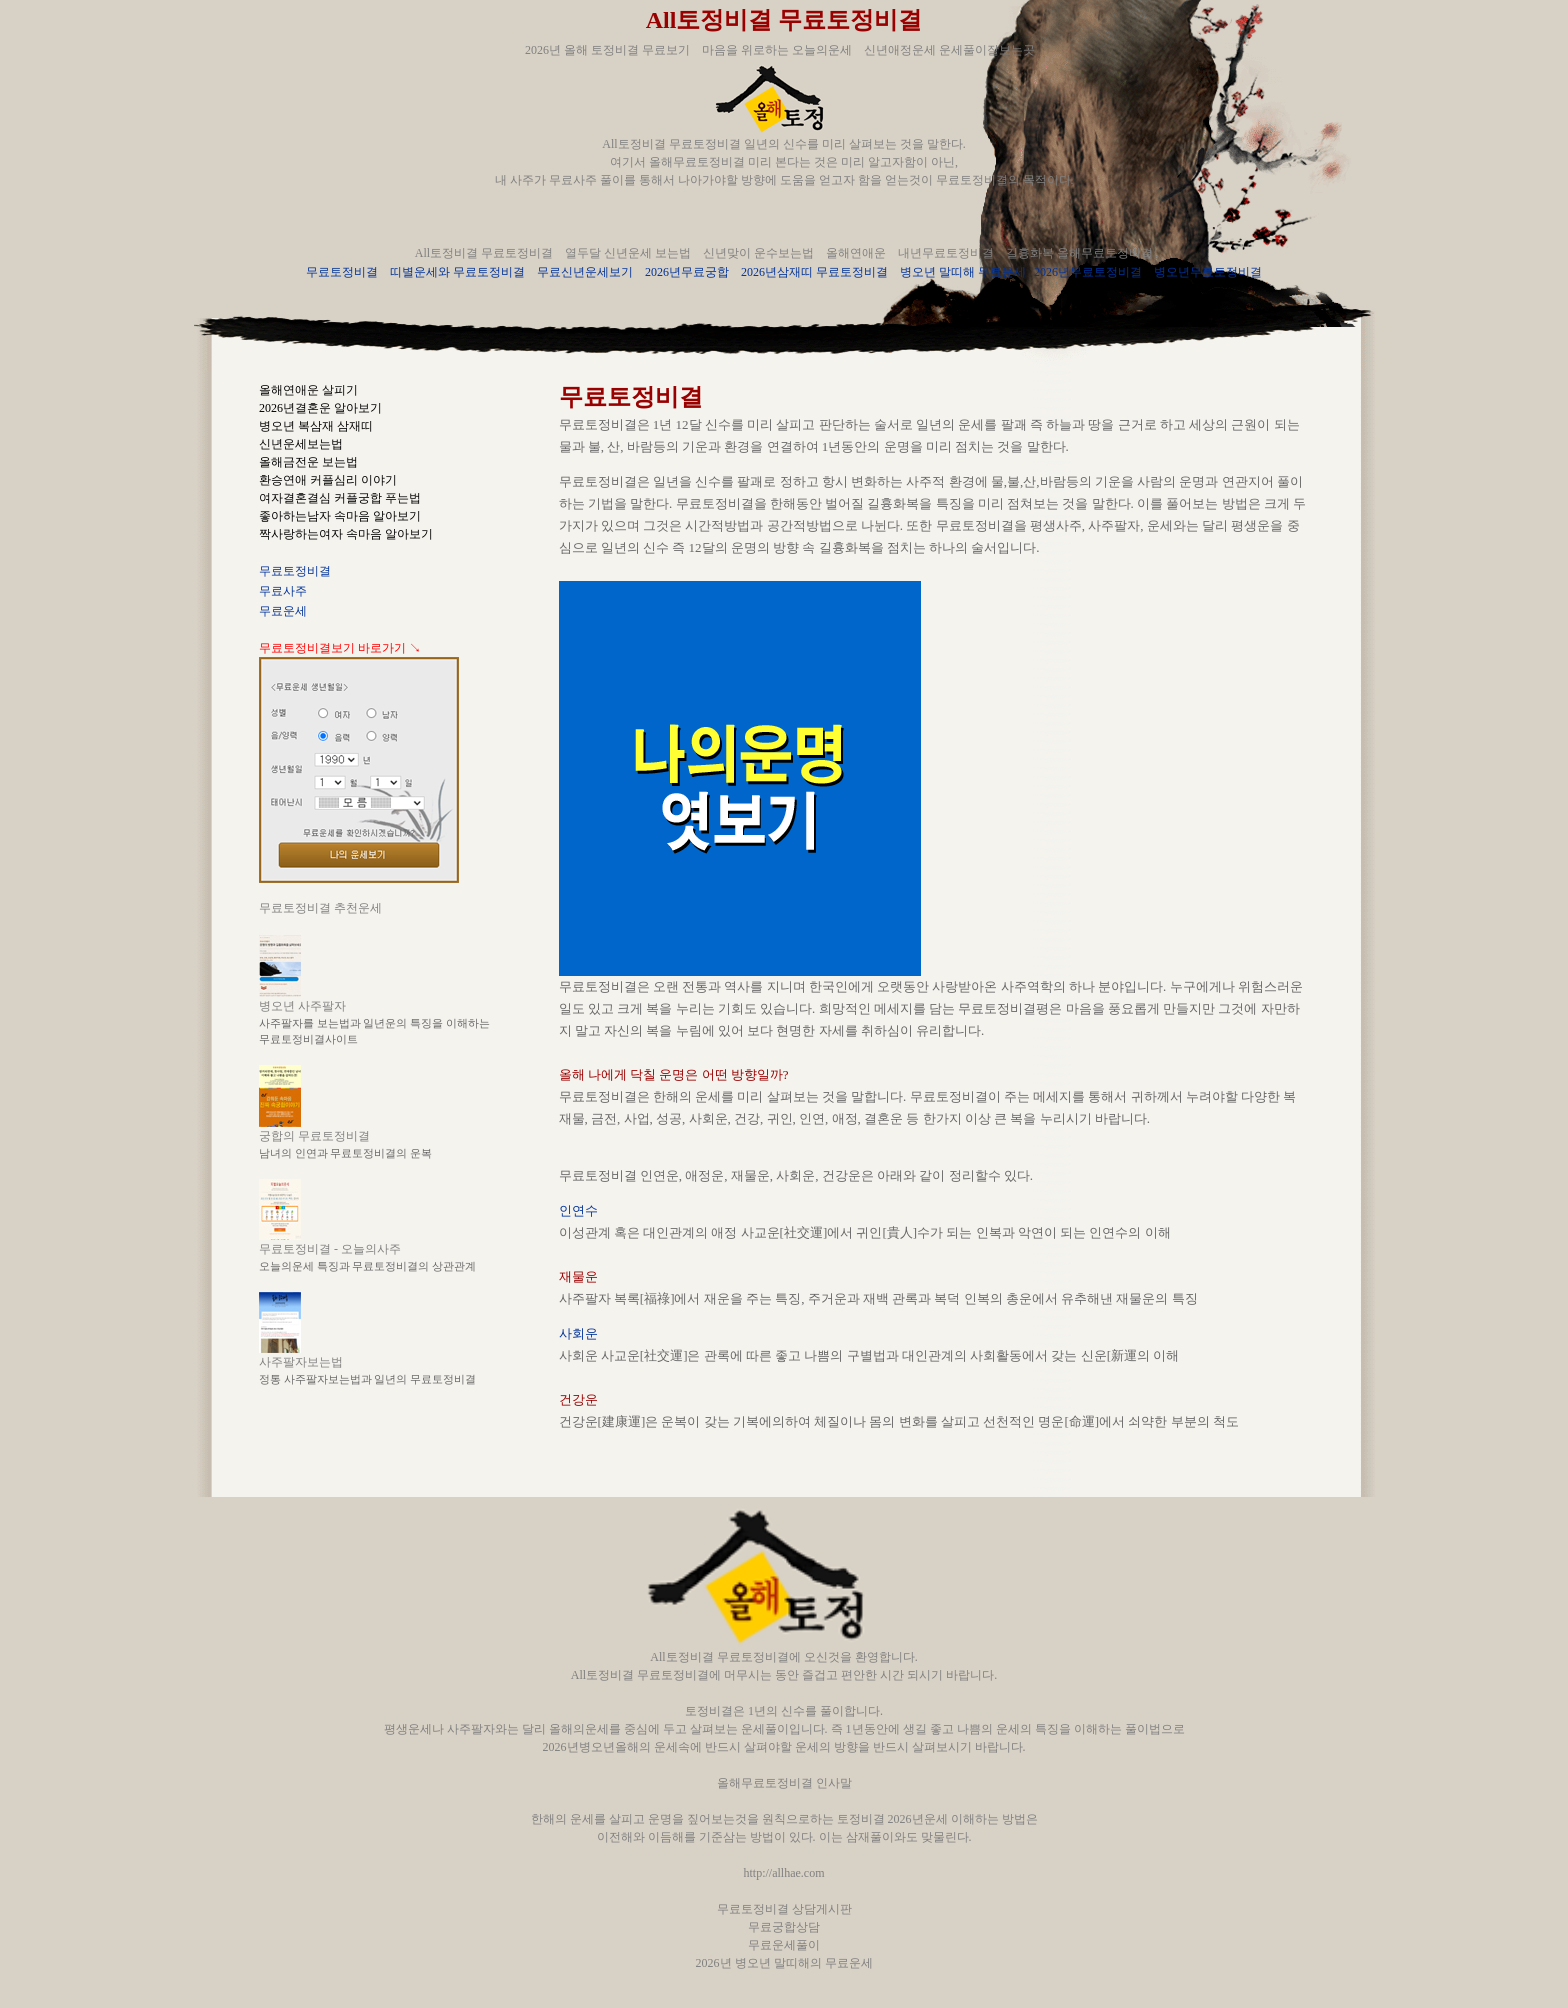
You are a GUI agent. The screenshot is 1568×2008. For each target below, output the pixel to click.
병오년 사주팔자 (302, 1006)
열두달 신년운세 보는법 (628, 253)
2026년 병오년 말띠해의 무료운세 (784, 1963)
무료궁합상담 (784, 1927)
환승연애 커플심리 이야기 (328, 480)
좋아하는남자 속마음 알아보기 (340, 516)
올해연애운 (856, 253)
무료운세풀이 (784, 1945)
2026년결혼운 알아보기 (320, 408)
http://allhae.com (784, 1873)
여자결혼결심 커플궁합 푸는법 (340, 498)
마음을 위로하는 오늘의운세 (777, 50)
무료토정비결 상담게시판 (784, 1909)
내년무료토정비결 (946, 253)
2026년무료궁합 (687, 272)
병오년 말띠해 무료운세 (963, 272)
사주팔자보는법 (301, 1362)
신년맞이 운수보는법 (758, 253)
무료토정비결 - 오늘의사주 (330, 1249)
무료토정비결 (342, 272)
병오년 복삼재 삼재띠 (316, 426)
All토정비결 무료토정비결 (784, 20)
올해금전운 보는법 (308, 462)
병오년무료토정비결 (1208, 272)
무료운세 (283, 611)
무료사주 (283, 591)
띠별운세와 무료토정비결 (457, 272)
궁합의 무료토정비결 (314, 1136)
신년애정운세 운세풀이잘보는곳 (949, 50)
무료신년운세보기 (585, 272)
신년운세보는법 (301, 444)
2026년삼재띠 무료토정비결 (814, 272)
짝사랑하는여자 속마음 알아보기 (346, 534)
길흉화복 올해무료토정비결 (1079, 253)
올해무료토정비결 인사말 (784, 1783)
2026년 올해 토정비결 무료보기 (607, 50)
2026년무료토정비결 (1088, 272)
